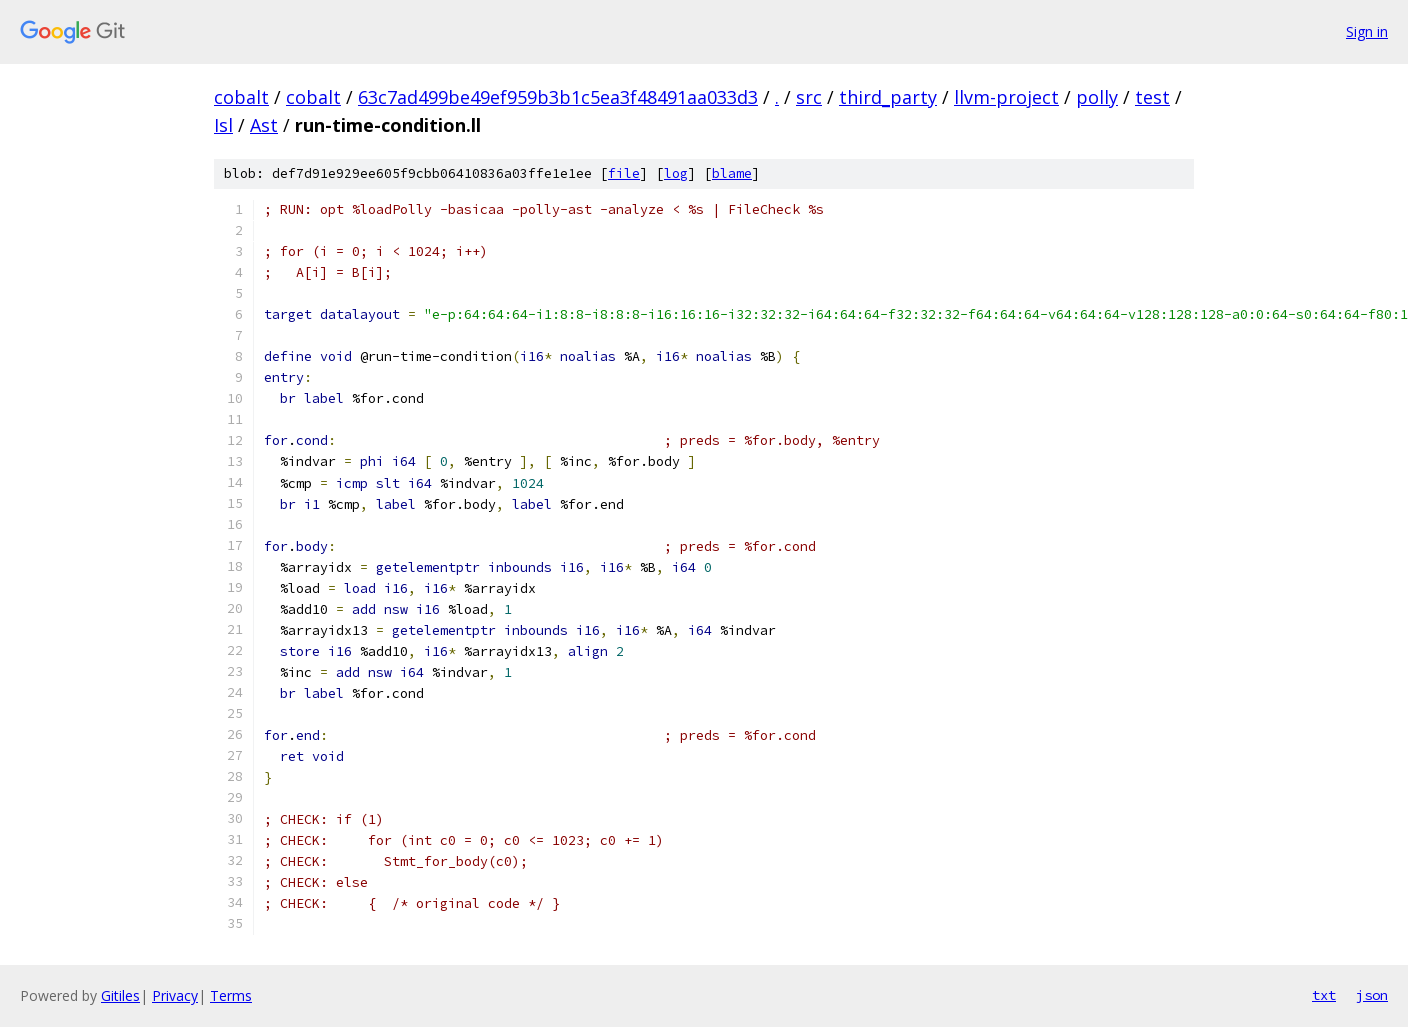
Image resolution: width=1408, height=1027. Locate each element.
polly (1097, 97)
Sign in (1367, 31)
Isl (223, 125)
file (624, 173)
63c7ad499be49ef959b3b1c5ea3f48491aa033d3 (558, 97)
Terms (231, 995)
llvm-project (1006, 97)
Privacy (175, 995)
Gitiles (120, 995)
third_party (888, 97)
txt (1324, 995)
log (676, 173)
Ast (264, 125)
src (809, 97)
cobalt (241, 97)
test (1152, 97)
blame (732, 173)
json (1372, 995)
